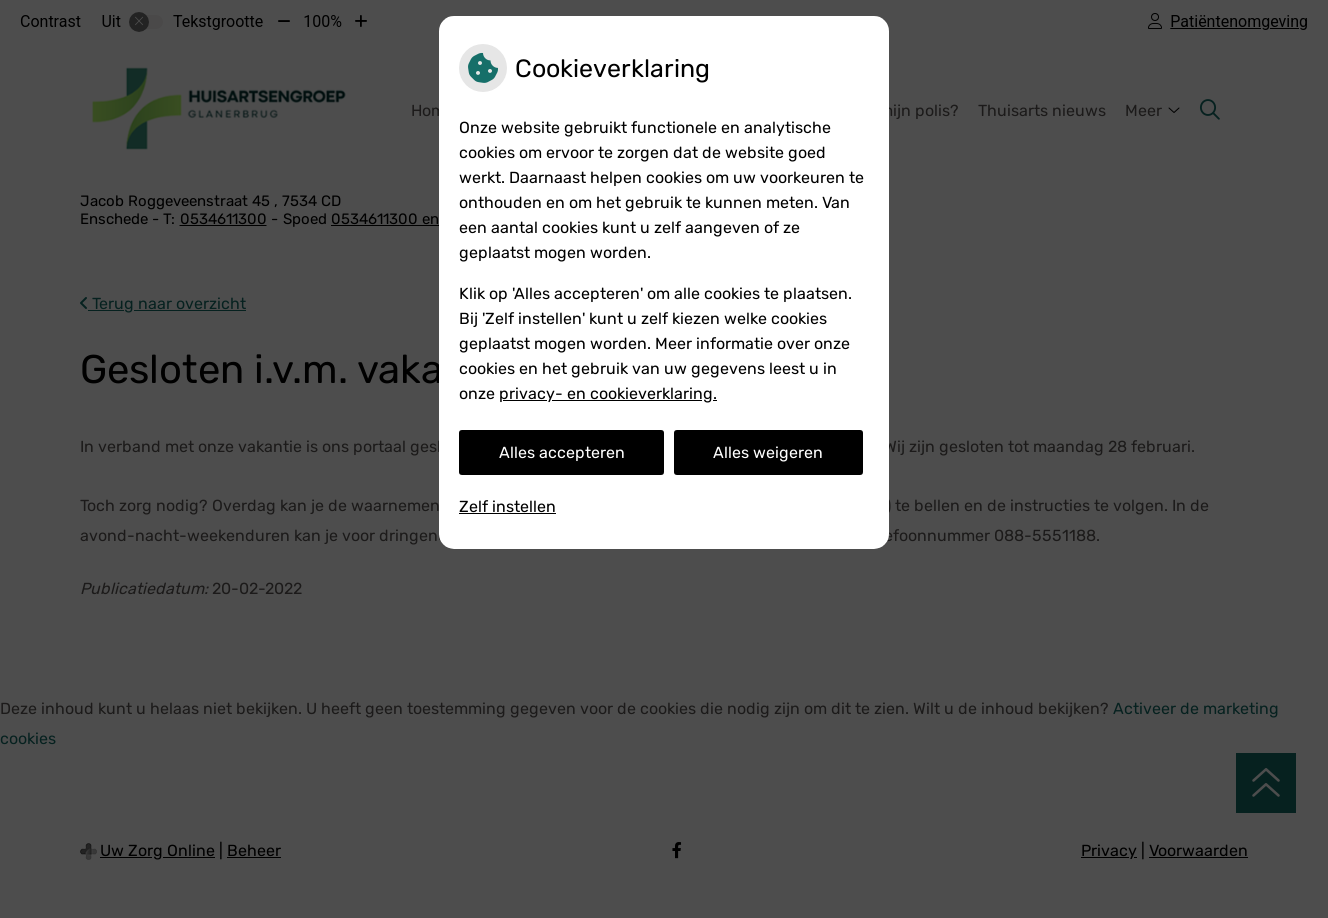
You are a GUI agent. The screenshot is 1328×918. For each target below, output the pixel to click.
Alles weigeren (768, 452)
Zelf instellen (507, 506)
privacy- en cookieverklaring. (608, 393)
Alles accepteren (562, 452)
